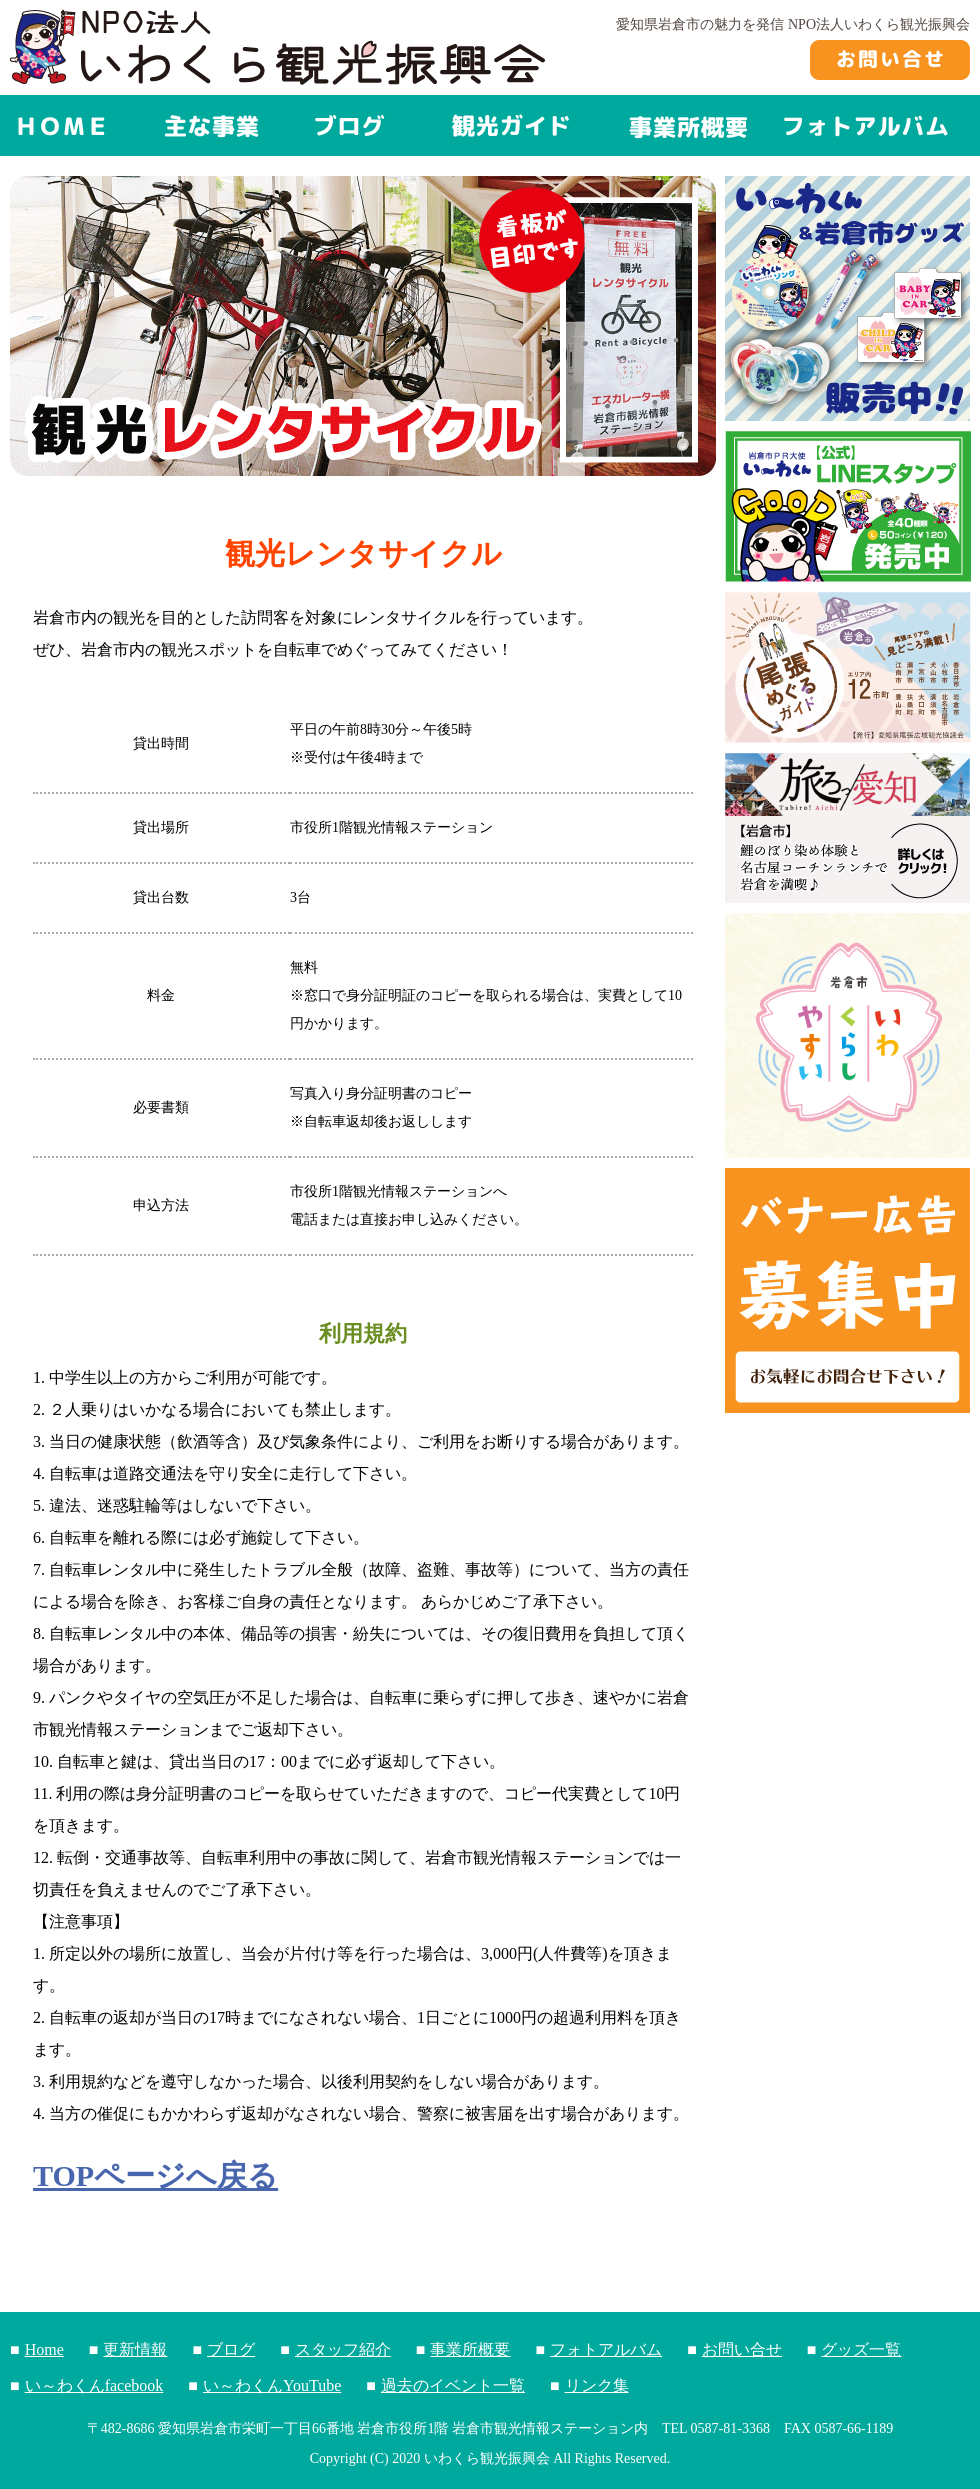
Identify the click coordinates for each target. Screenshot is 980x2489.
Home (44, 2349)
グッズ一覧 (861, 2349)
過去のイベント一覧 (453, 2385)
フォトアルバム (606, 2349)
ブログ (231, 2349)
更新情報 (135, 2349)
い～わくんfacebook (94, 2385)
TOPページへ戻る (155, 2176)
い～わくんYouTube (272, 2385)
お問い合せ (742, 2349)
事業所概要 (470, 2349)
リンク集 (597, 2385)
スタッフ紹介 (343, 2349)
